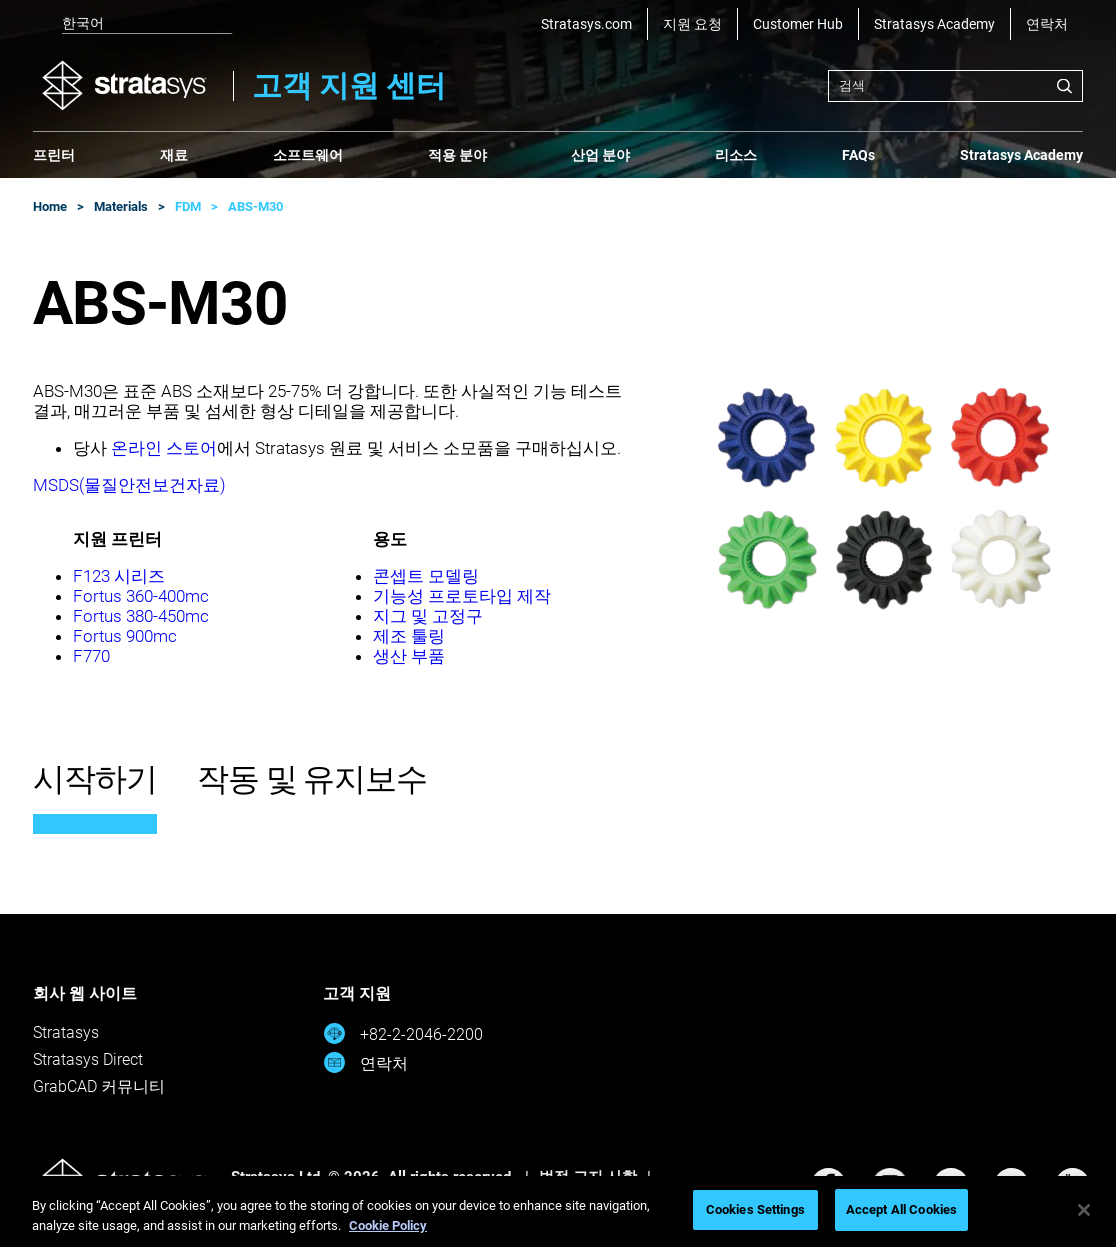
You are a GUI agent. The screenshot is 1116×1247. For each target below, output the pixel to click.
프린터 (54, 155)
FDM (188, 206)
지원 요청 (692, 24)
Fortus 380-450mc (141, 616)
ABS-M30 (255, 206)
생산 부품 (409, 656)
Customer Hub (798, 24)
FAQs (858, 155)
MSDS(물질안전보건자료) (129, 485)
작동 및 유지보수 (312, 779)
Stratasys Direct (88, 1059)
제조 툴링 (409, 636)
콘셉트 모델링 (426, 576)
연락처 (1047, 24)
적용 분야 (457, 155)
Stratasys (66, 1032)
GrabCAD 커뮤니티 (99, 1086)
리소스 (736, 155)
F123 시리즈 (119, 576)
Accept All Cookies (901, 1209)
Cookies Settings (755, 1209)
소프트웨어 (308, 155)
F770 (91, 656)
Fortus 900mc (125, 636)
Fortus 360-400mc (141, 596)
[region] (558, 1211)
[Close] (1084, 1210)
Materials (121, 206)
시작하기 (95, 779)
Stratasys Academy (934, 24)
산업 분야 (600, 155)
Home (50, 206)
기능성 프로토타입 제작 (462, 596)
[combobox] (955, 86)
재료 (174, 155)
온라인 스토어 (164, 448)
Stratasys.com (586, 24)
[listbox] (133, 24)
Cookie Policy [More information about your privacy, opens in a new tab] (388, 1225)
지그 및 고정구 (428, 616)
